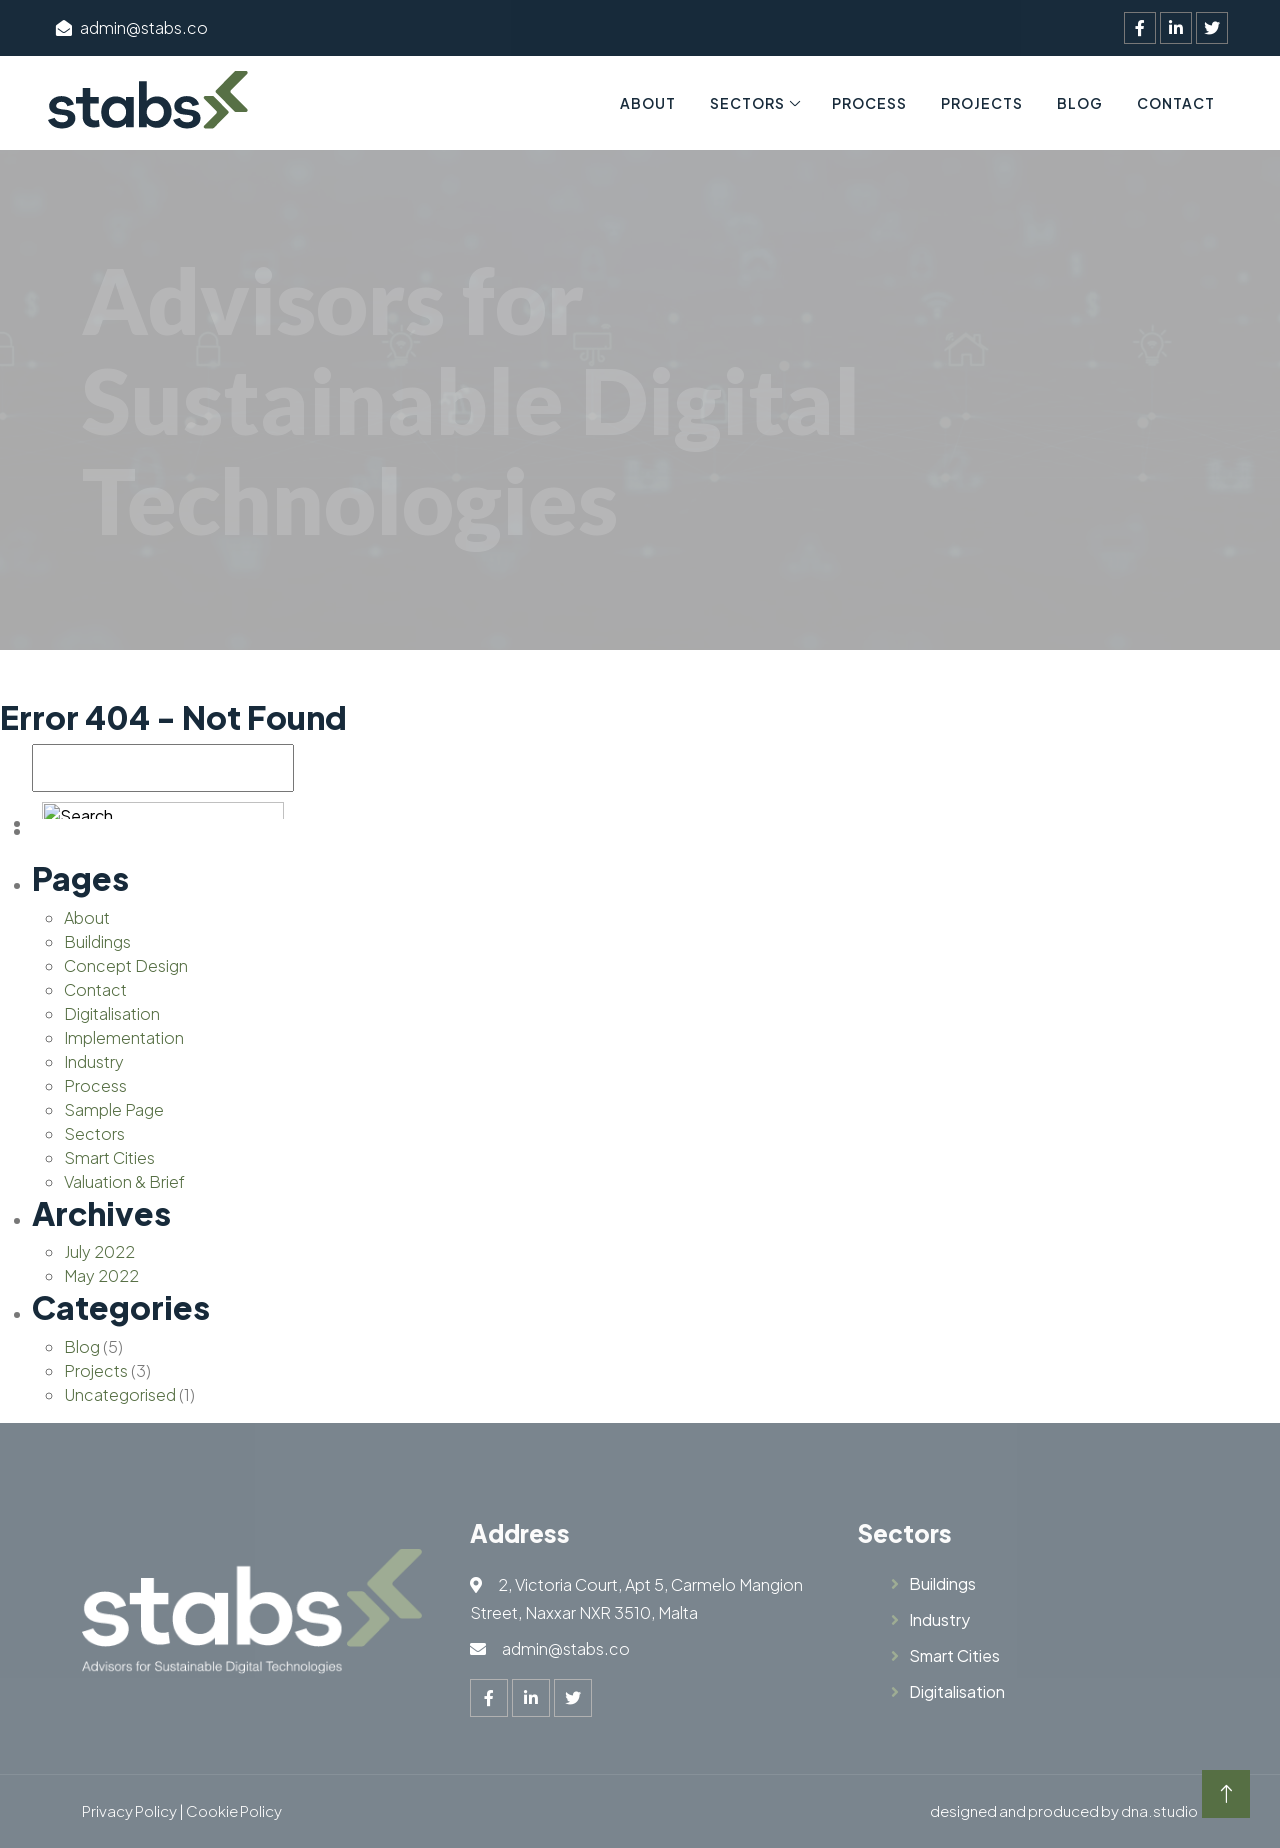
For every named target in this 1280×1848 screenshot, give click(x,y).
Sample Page (114, 1109)
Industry (94, 1061)
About (648, 103)
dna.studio (1159, 1810)
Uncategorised (120, 1394)
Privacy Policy (129, 1810)
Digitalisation (112, 1013)
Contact (1176, 103)
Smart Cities (109, 1157)
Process (869, 103)
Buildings (97, 941)
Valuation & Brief (124, 1181)
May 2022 (101, 1275)
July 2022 (99, 1251)
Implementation (124, 1037)
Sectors (747, 103)
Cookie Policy (234, 1810)
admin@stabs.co (132, 27)
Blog (1080, 103)
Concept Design (126, 965)
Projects (982, 103)
